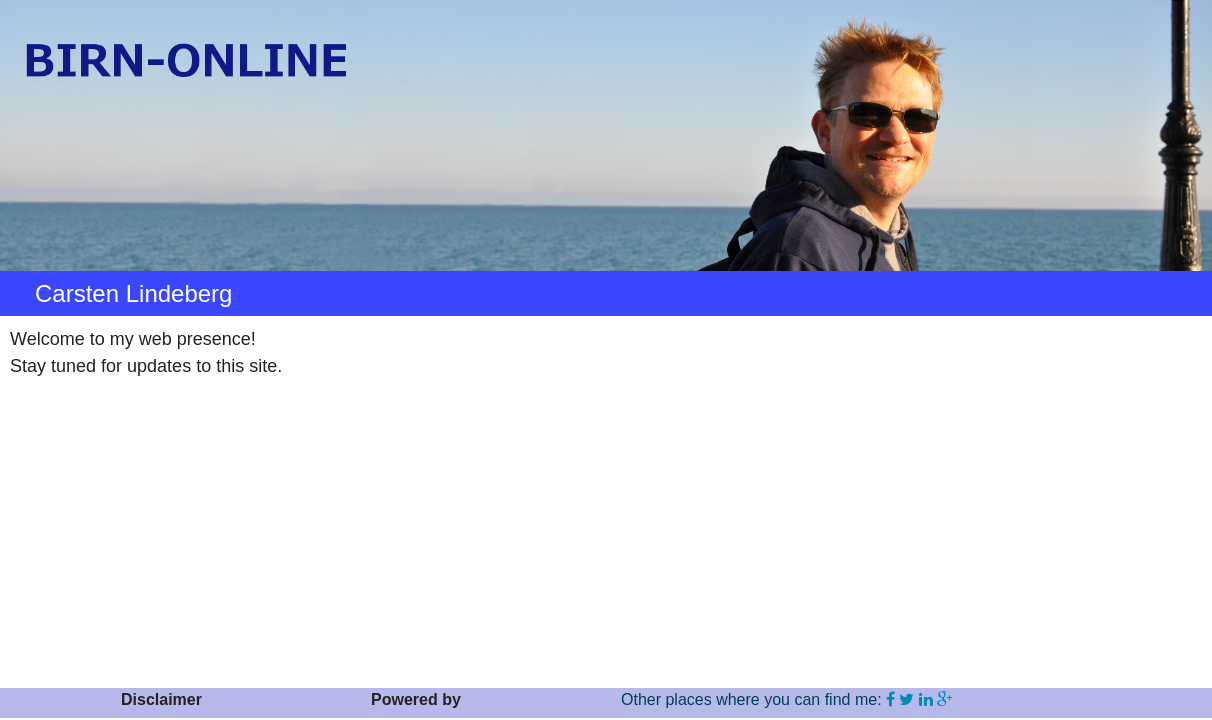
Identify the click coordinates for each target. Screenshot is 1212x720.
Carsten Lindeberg (133, 293)
